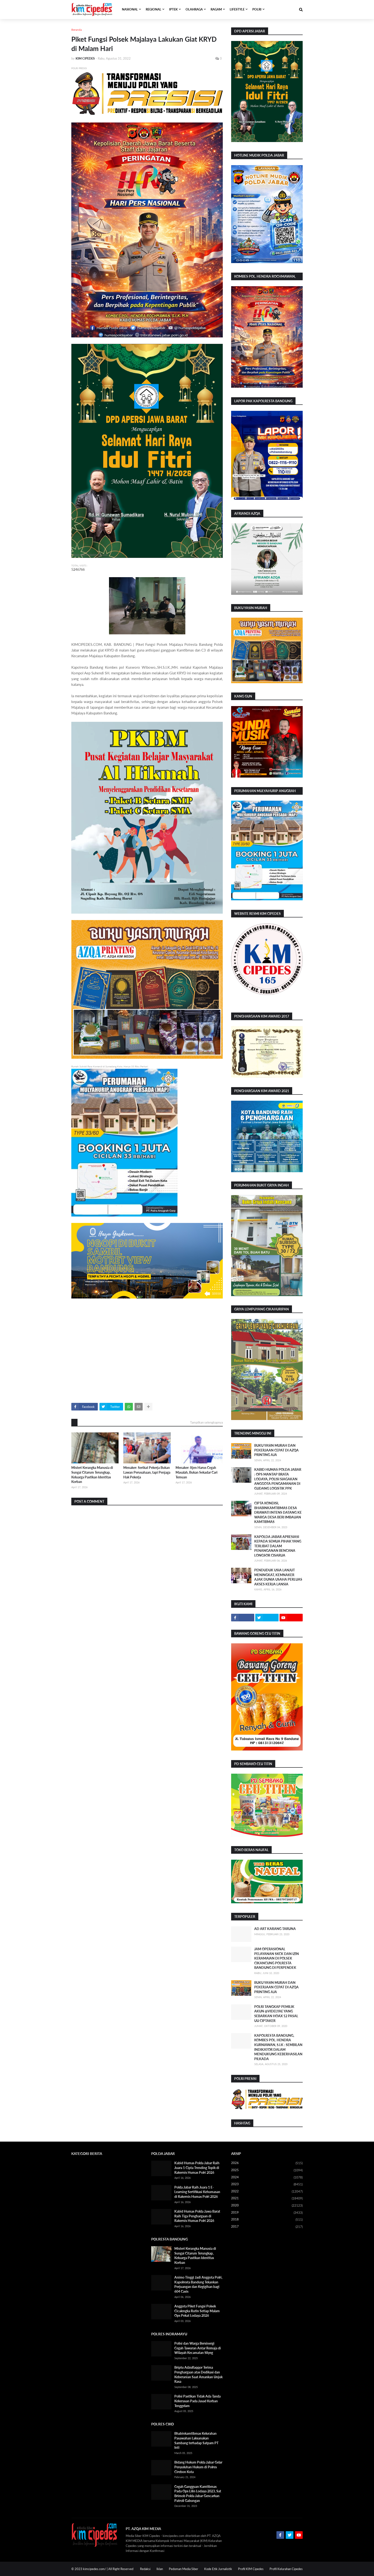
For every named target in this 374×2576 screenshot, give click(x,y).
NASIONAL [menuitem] (130, 9)
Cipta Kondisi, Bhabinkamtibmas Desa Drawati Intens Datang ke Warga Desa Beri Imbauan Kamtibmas (278, 1512)
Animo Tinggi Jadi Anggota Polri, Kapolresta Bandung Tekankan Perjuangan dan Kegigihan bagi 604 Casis (198, 2284)
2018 (267, 2219)
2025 (267, 2170)
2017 (267, 2227)
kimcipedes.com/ (94, 2569)
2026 (267, 2163)
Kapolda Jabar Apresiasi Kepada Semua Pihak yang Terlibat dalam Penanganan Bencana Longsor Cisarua (277, 1546)
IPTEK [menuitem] (173, 9)
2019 (267, 2212)
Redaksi (145, 2569)
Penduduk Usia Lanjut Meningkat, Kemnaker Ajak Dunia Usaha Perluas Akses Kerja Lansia (278, 1577)
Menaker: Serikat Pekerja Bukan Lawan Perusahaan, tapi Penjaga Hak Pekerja (146, 1472)
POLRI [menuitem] (256, 9)
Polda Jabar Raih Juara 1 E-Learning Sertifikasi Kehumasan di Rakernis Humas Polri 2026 (197, 2192)
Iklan (159, 2569)
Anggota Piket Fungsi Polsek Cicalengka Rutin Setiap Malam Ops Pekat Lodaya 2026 (197, 2310)
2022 (267, 2191)
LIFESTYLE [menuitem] (237, 9)
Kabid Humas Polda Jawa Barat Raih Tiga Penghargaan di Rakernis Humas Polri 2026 (197, 2216)
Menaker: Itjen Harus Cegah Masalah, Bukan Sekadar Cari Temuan (197, 1472)
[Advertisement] (147, 1350)
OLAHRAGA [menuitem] (194, 9)
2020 (267, 2205)
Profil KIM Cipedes (251, 2569)
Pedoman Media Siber (183, 2569)
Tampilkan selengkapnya (206, 1422)
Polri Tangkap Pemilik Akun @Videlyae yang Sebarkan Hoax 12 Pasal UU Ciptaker (276, 2014)
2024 (267, 2177)
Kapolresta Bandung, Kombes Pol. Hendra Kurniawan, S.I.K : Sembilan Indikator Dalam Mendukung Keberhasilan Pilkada (278, 2047)
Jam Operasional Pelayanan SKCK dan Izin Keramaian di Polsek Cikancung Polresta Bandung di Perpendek (276, 1958)
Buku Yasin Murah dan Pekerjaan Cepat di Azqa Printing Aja (276, 1450)
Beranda (76, 29)
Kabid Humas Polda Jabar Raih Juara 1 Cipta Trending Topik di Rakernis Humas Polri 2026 (196, 2167)
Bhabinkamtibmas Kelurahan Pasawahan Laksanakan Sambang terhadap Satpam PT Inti (196, 2440)
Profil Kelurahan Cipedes (286, 2569)
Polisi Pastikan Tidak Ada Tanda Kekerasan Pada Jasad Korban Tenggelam (197, 2401)
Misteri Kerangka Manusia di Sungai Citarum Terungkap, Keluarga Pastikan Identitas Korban (92, 1475)
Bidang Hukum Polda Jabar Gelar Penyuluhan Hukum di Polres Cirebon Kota (198, 2467)
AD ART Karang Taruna (275, 1929)
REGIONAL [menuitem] (153, 9)
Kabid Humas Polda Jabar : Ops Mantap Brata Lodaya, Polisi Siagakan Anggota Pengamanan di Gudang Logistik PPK (277, 1478)
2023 (267, 2184)
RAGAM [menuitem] (216, 9)
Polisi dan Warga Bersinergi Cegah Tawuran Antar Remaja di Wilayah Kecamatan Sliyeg (197, 2348)
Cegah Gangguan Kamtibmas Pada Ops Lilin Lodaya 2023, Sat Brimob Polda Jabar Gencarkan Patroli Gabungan (197, 2493)
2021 (267, 2198)
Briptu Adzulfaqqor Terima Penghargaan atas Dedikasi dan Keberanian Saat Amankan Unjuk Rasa (198, 2374)
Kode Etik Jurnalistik (218, 2569)
